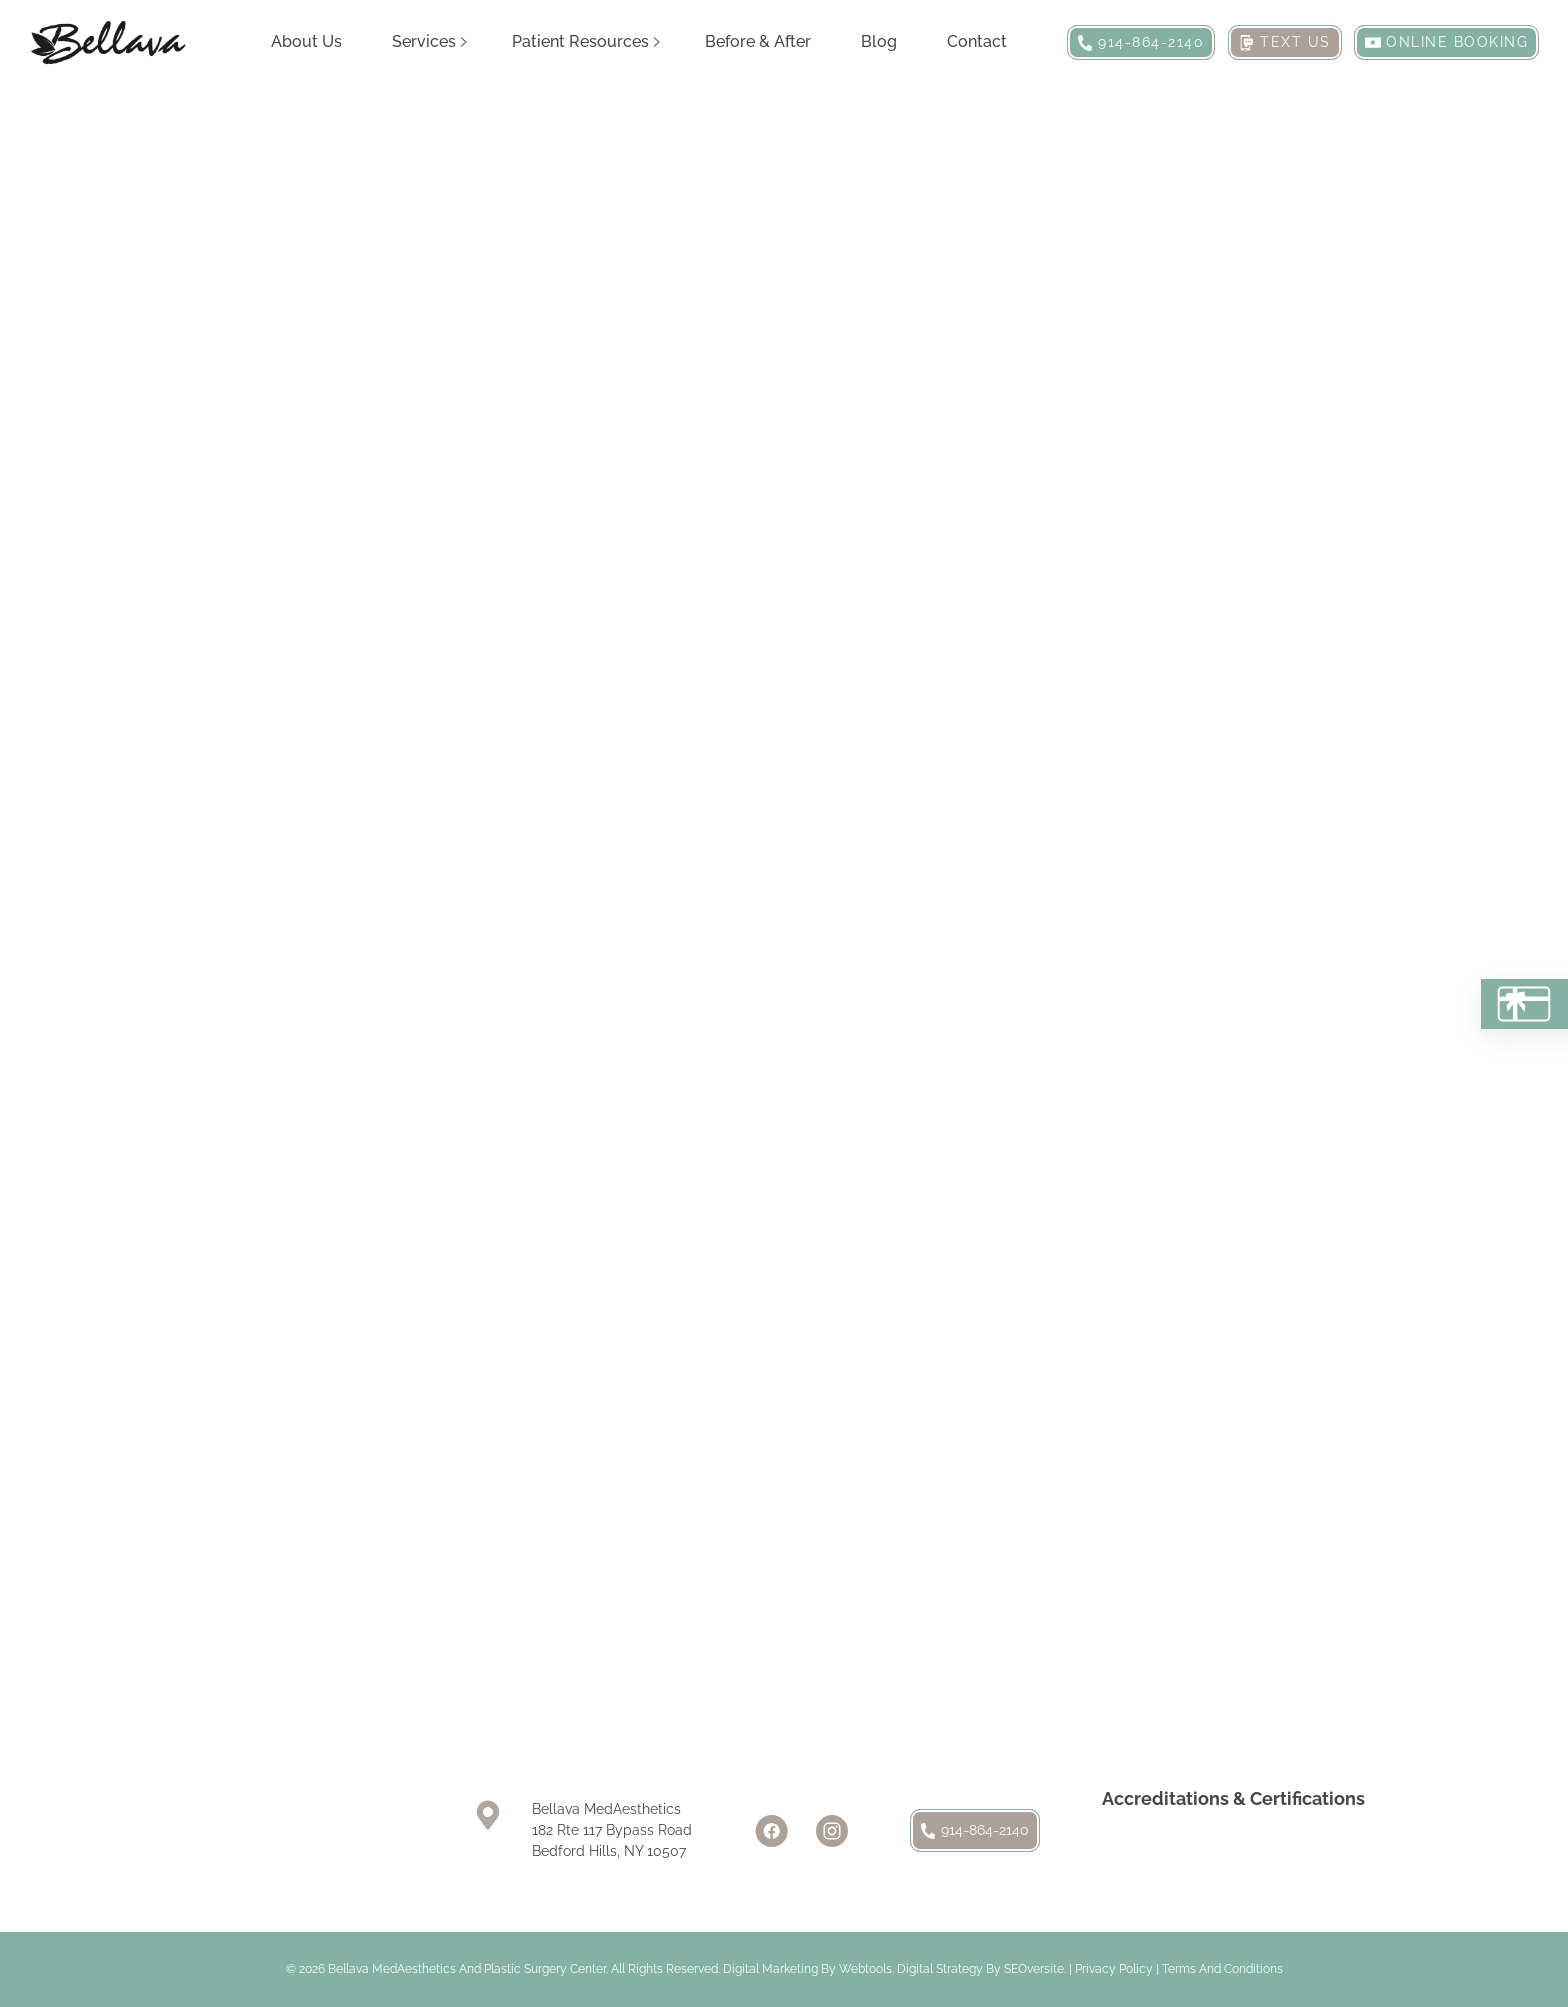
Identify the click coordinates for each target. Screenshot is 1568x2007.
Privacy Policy (1114, 1969)
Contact (977, 41)
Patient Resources (580, 41)
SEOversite (1034, 1969)
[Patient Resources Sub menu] (657, 42)
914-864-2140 (975, 1830)
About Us (306, 41)
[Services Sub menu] (464, 42)
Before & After (758, 41)
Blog (879, 41)
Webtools (865, 1969)
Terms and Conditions (1222, 1969)
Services (424, 41)
